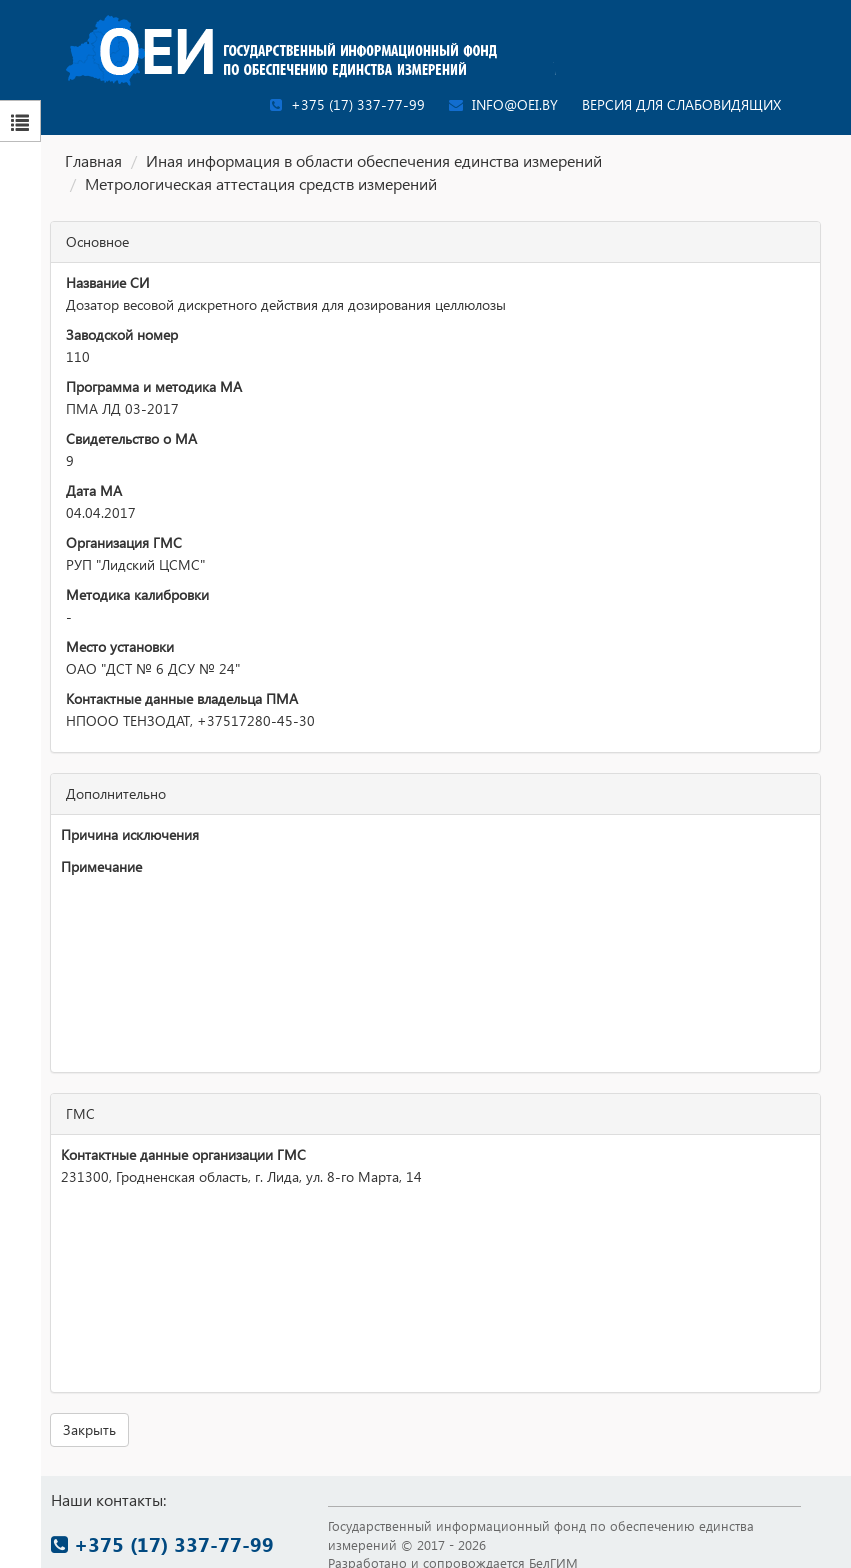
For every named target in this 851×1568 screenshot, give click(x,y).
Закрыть (89, 1429)
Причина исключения (130, 834)
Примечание (101, 866)
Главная (93, 160)
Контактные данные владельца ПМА (182, 698)
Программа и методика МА (154, 386)
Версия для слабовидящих (681, 104)
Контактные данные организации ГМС (183, 1154)
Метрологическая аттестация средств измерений (261, 183)
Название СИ (107, 282)
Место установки (120, 646)
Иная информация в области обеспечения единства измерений (374, 160)
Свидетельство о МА (131, 438)
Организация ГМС (124, 542)
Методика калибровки (137, 594)
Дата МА (94, 490)
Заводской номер (122, 334)
